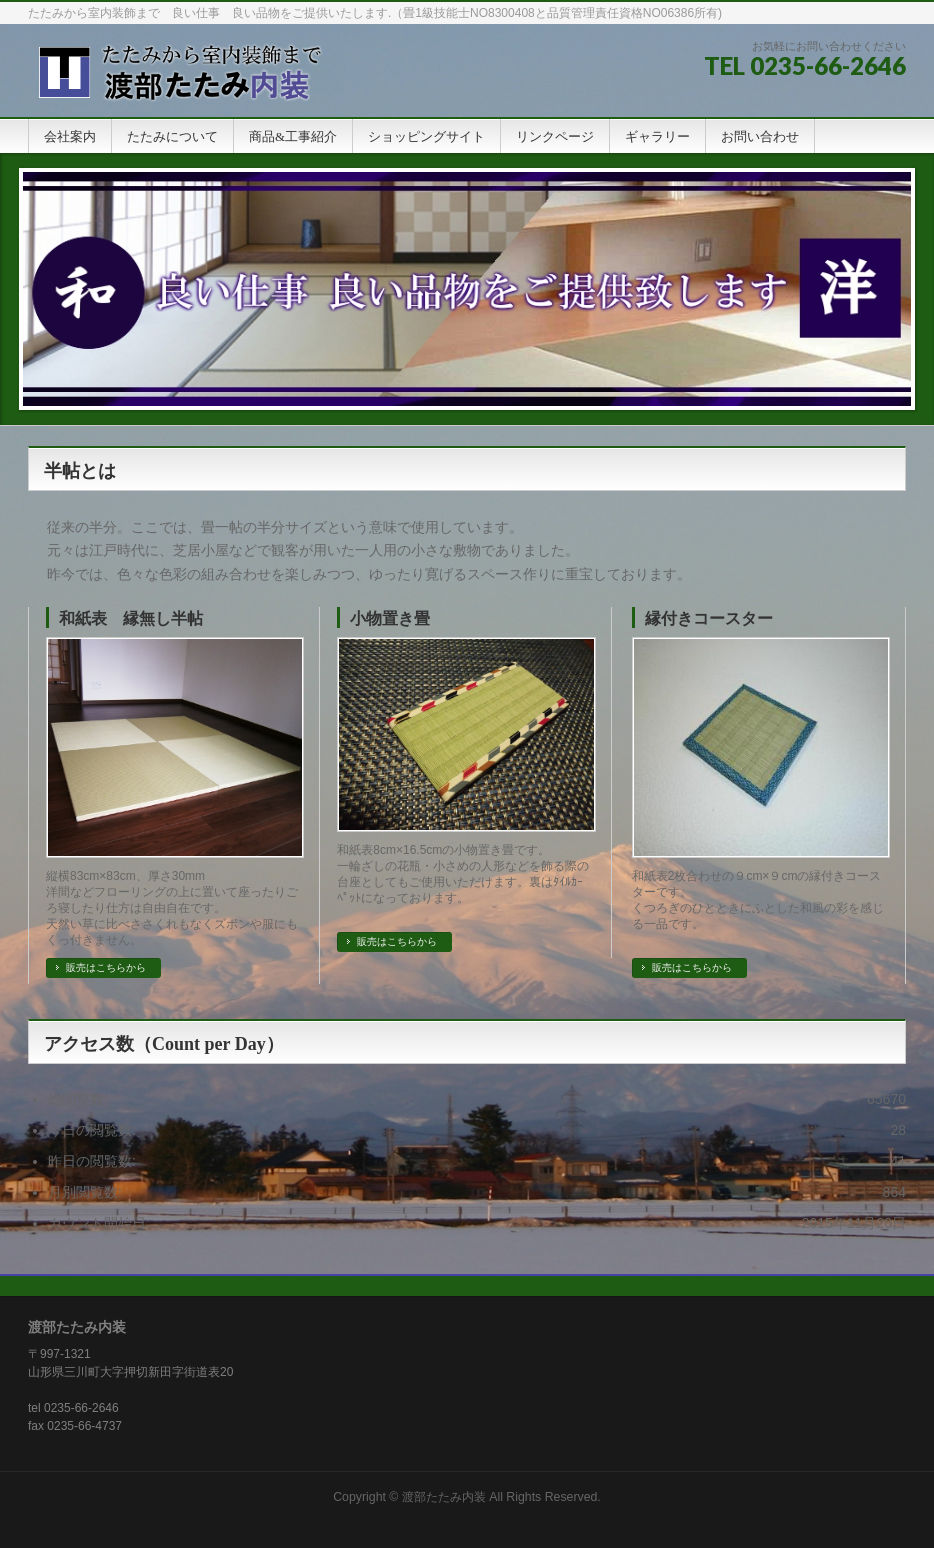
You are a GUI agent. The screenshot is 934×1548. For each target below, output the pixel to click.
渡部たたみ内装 (444, 1497)
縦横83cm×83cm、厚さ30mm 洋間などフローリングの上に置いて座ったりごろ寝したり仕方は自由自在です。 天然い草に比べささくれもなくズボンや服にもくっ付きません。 (172, 908)
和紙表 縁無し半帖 (131, 618)
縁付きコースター (709, 618)
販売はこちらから (106, 967)
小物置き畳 (390, 618)
